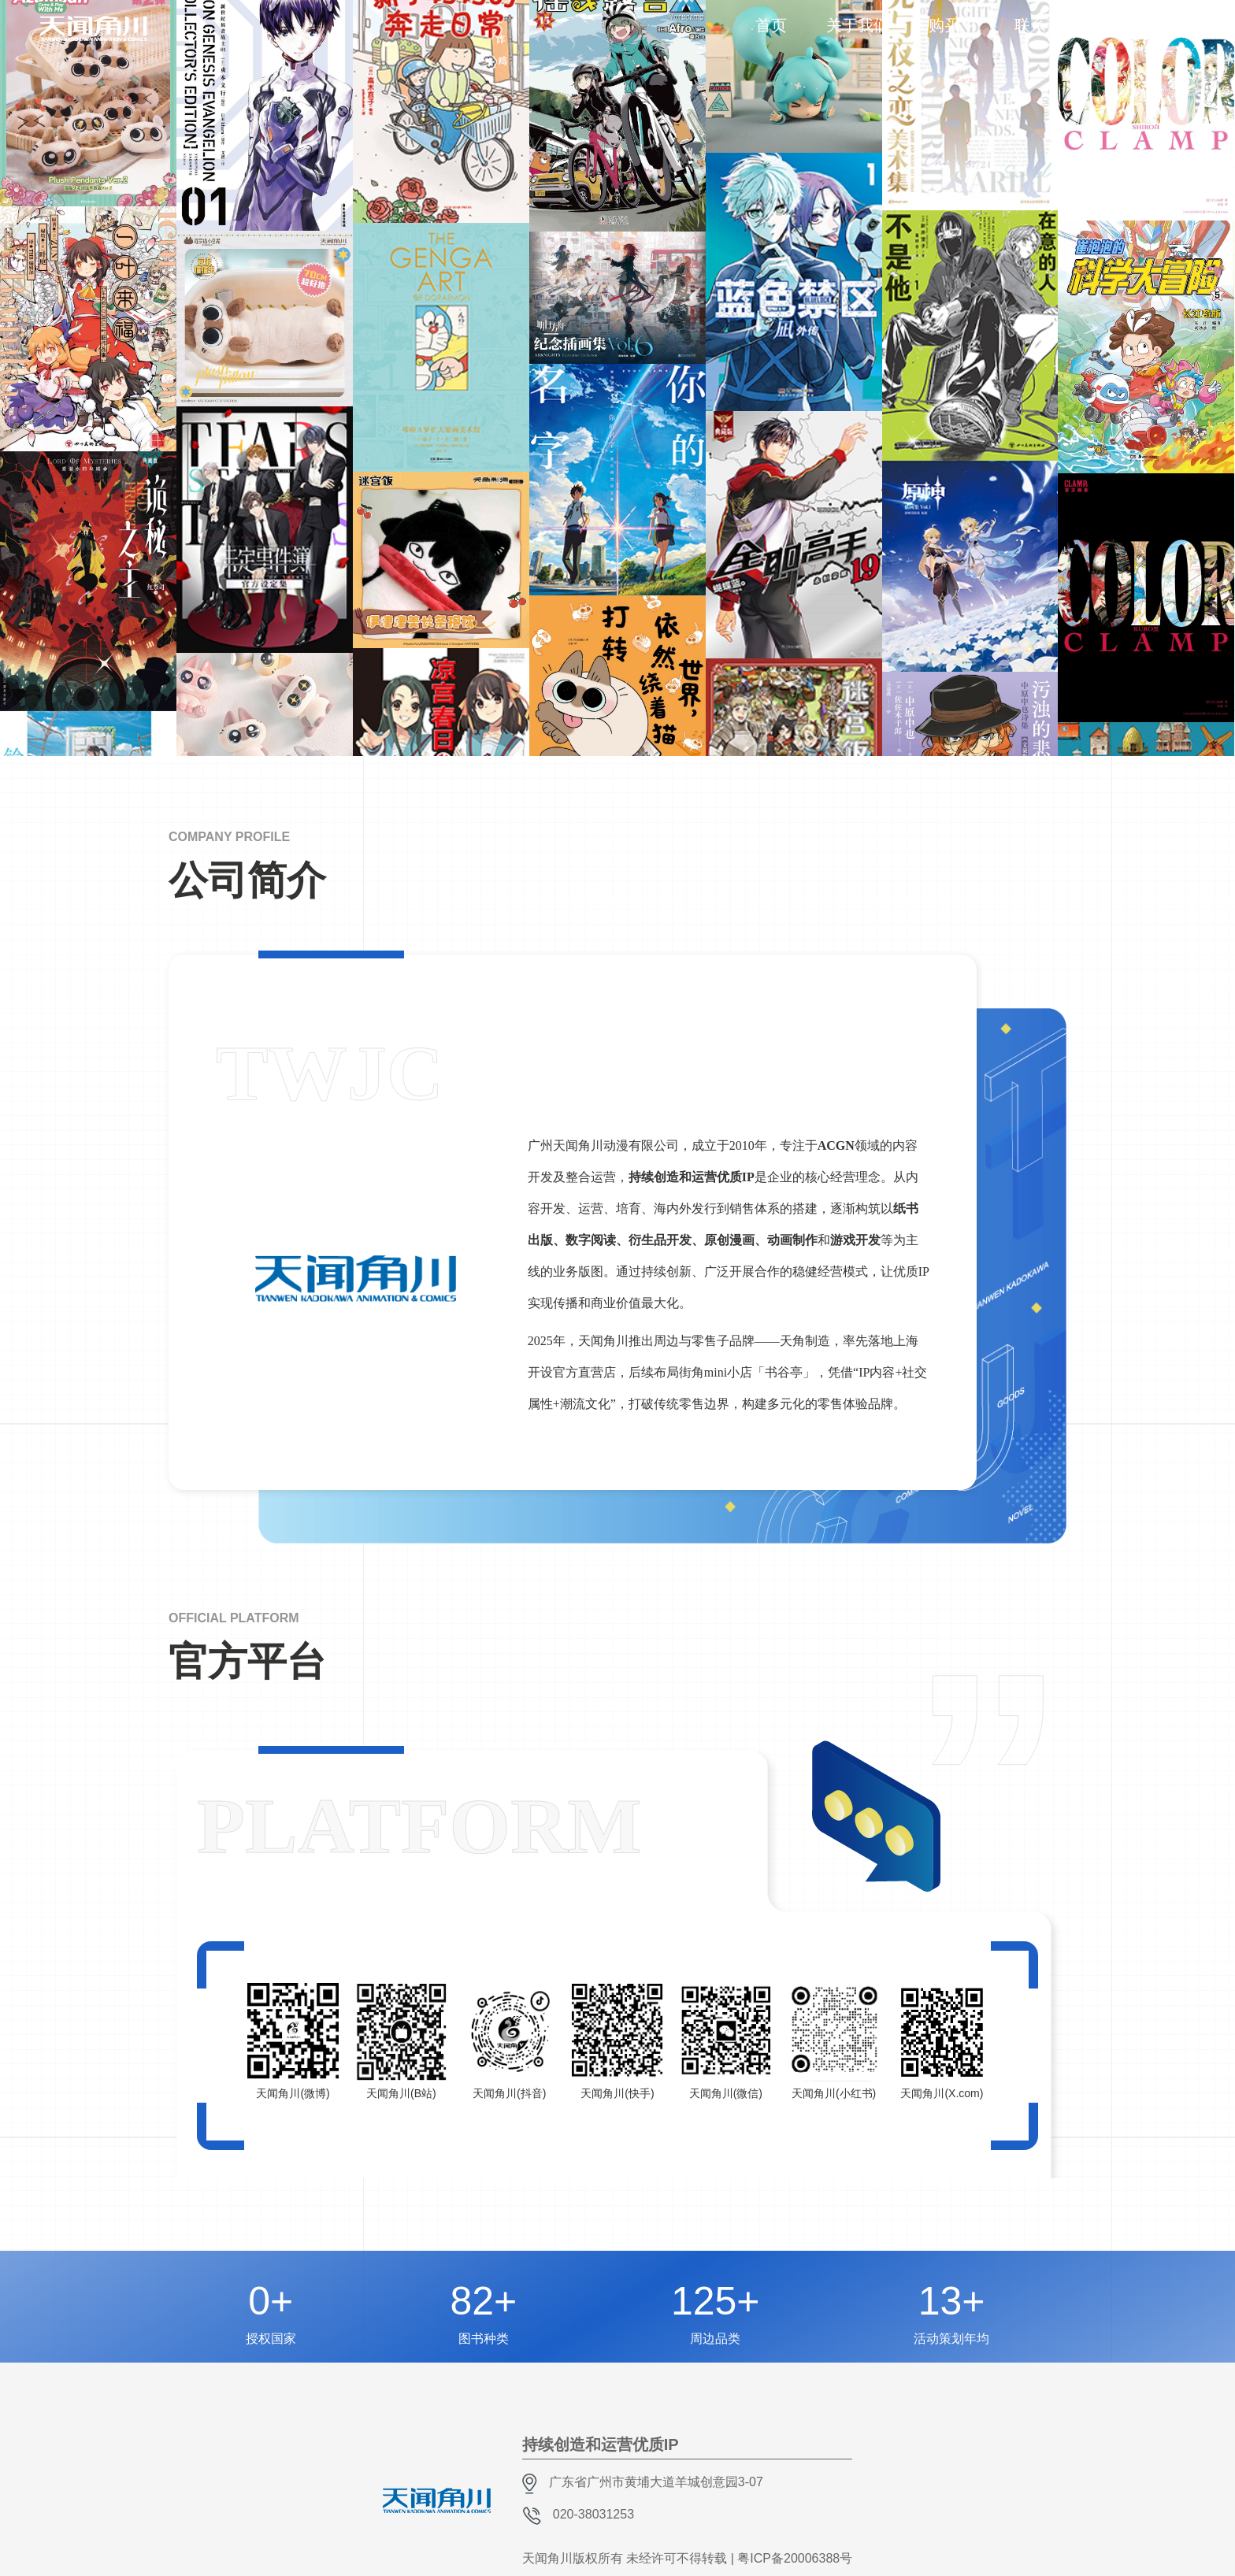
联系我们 (1045, 25)
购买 (944, 25)
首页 (771, 25)
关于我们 (857, 25)
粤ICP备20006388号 (794, 2558)
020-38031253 (593, 2514)
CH (1167, 20)
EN (1189, 34)
